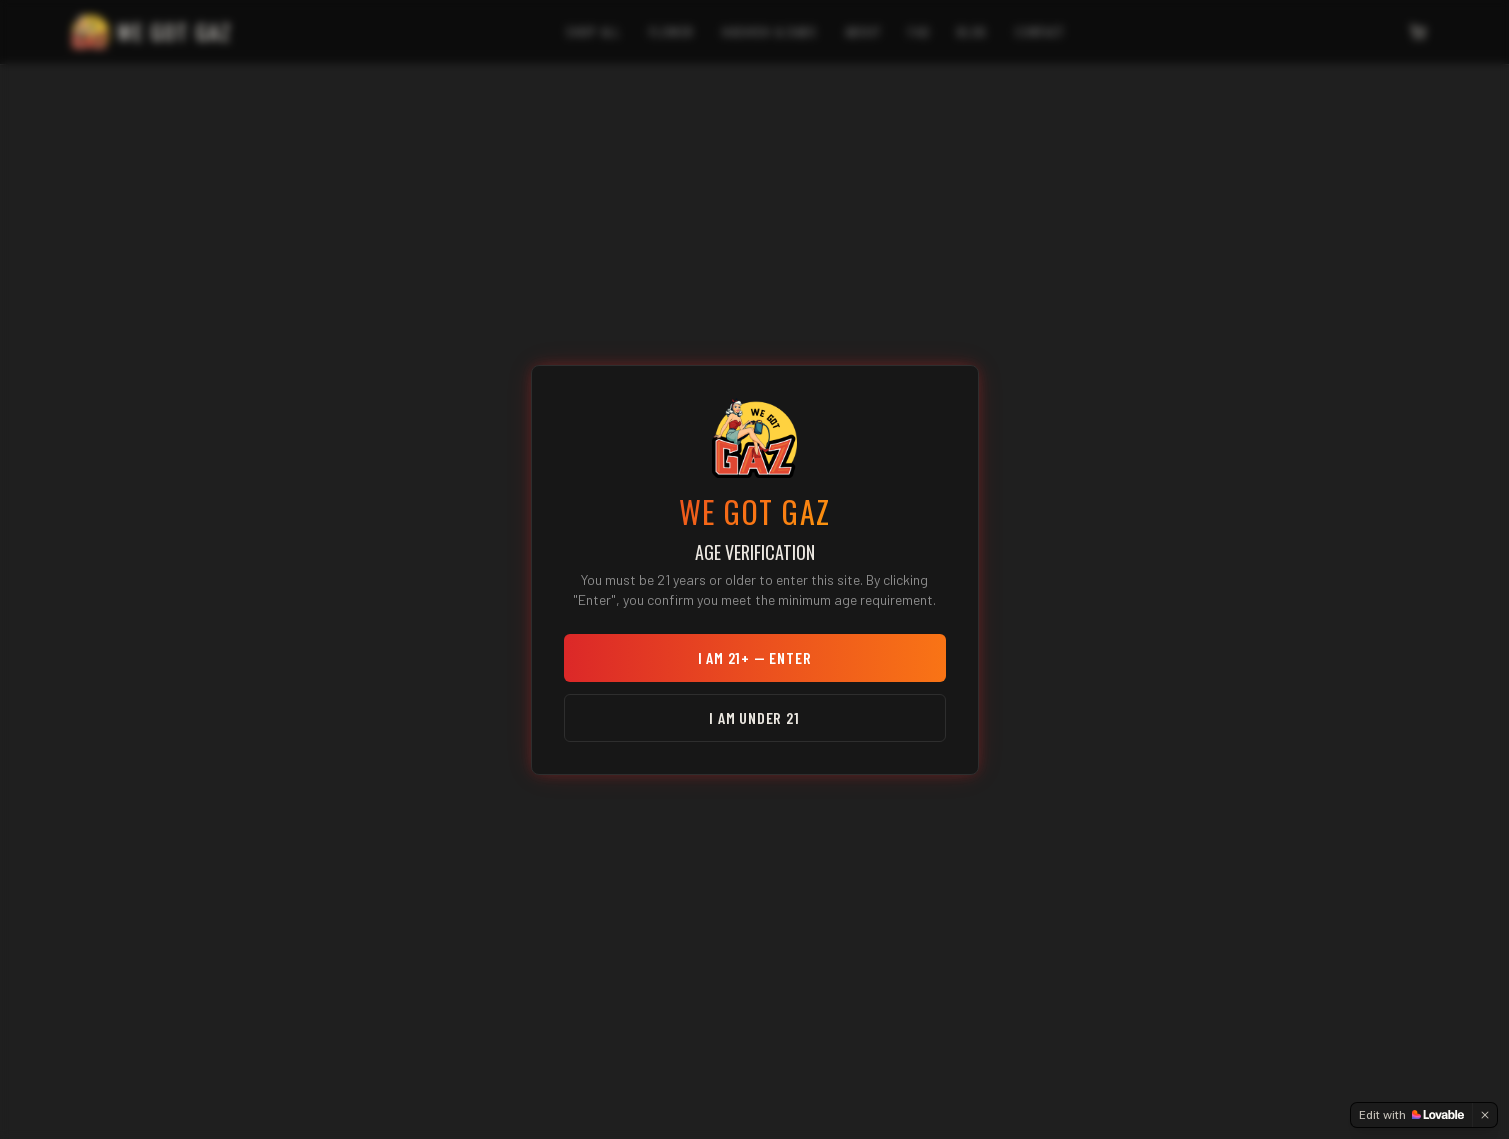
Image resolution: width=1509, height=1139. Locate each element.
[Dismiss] (1485, 1115)
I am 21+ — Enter (755, 657)
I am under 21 (754, 717)
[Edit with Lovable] (1411, 1115)
